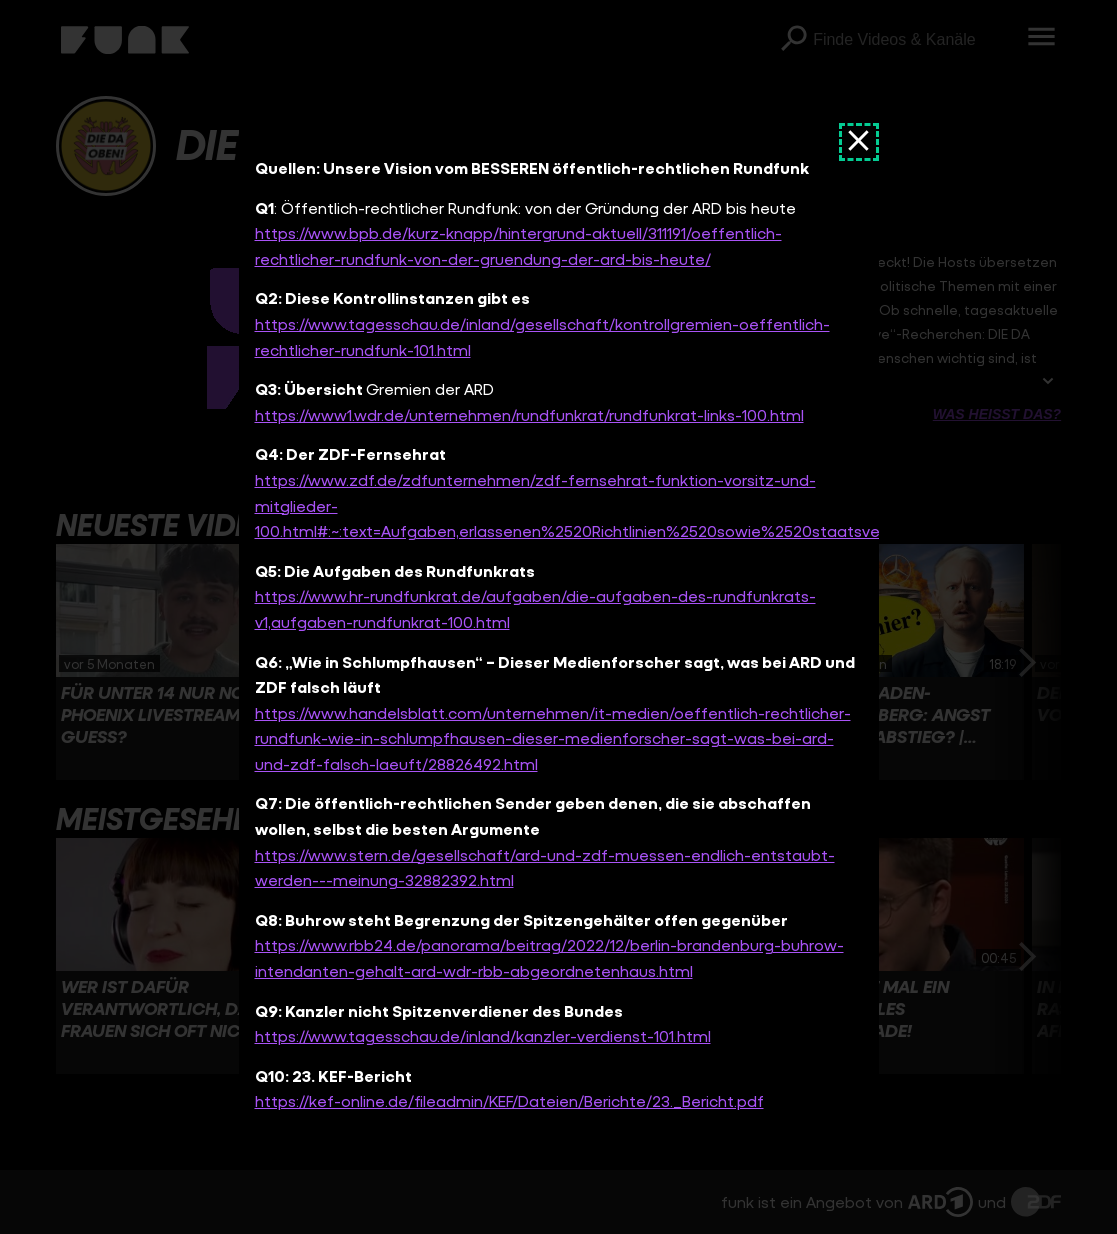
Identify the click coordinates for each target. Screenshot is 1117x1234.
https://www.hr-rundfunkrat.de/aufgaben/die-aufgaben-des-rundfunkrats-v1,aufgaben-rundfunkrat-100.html (535, 609)
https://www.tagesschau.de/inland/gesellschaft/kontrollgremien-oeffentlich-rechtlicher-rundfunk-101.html (542, 336)
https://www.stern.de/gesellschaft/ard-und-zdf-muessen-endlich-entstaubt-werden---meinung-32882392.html (545, 867)
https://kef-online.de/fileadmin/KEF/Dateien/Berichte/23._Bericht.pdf (509, 1101)
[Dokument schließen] (859, 142)
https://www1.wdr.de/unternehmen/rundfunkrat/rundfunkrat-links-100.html (529, 414)
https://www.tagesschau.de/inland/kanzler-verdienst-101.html (483, 1036)
